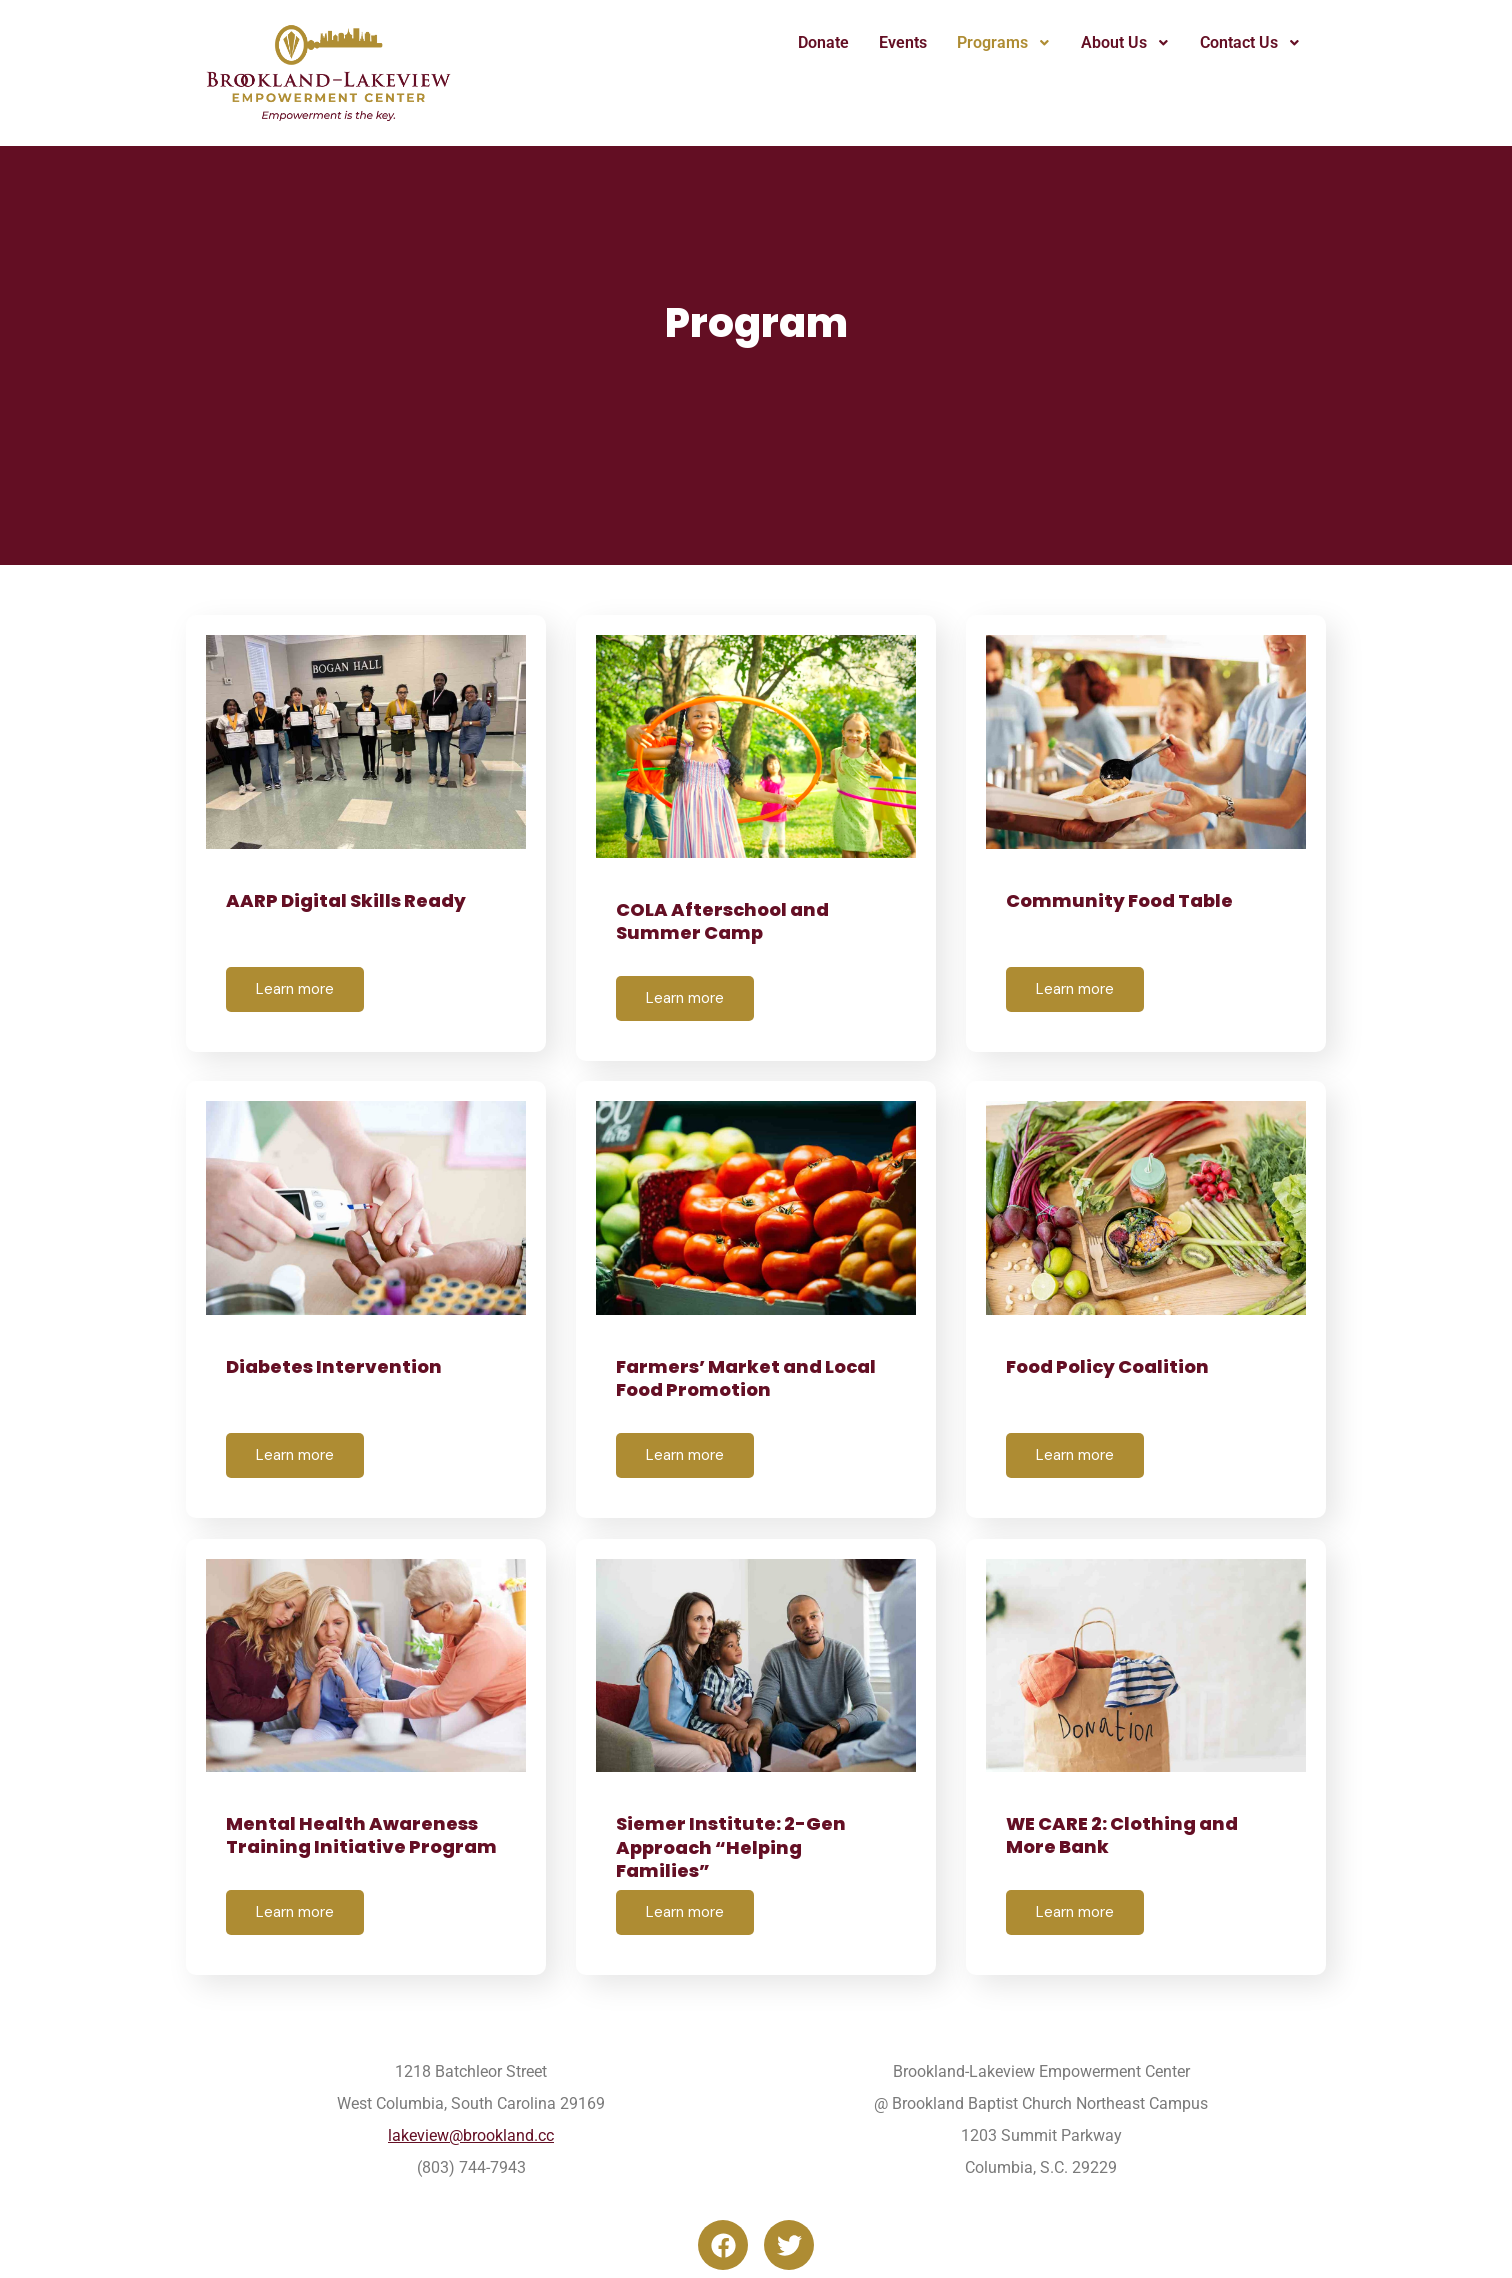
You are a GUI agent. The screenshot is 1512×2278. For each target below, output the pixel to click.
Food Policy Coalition (1107, 1365)
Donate (823, 42)
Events (903, 42)
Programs (1004, 42)
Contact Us (1250, 42)
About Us (1125, 42)
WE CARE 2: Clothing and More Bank (1122, 1834)
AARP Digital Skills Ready (346, 900)
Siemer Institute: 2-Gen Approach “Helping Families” (731, 1846)
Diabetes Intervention (334, 1365)
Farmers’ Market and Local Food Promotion (746, 1377)
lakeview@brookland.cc (471, 2133)
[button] (1004, 43)
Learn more (295, 989)
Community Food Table (1119, 900)
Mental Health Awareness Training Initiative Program (361, 1834)
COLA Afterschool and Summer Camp (722, 921)
